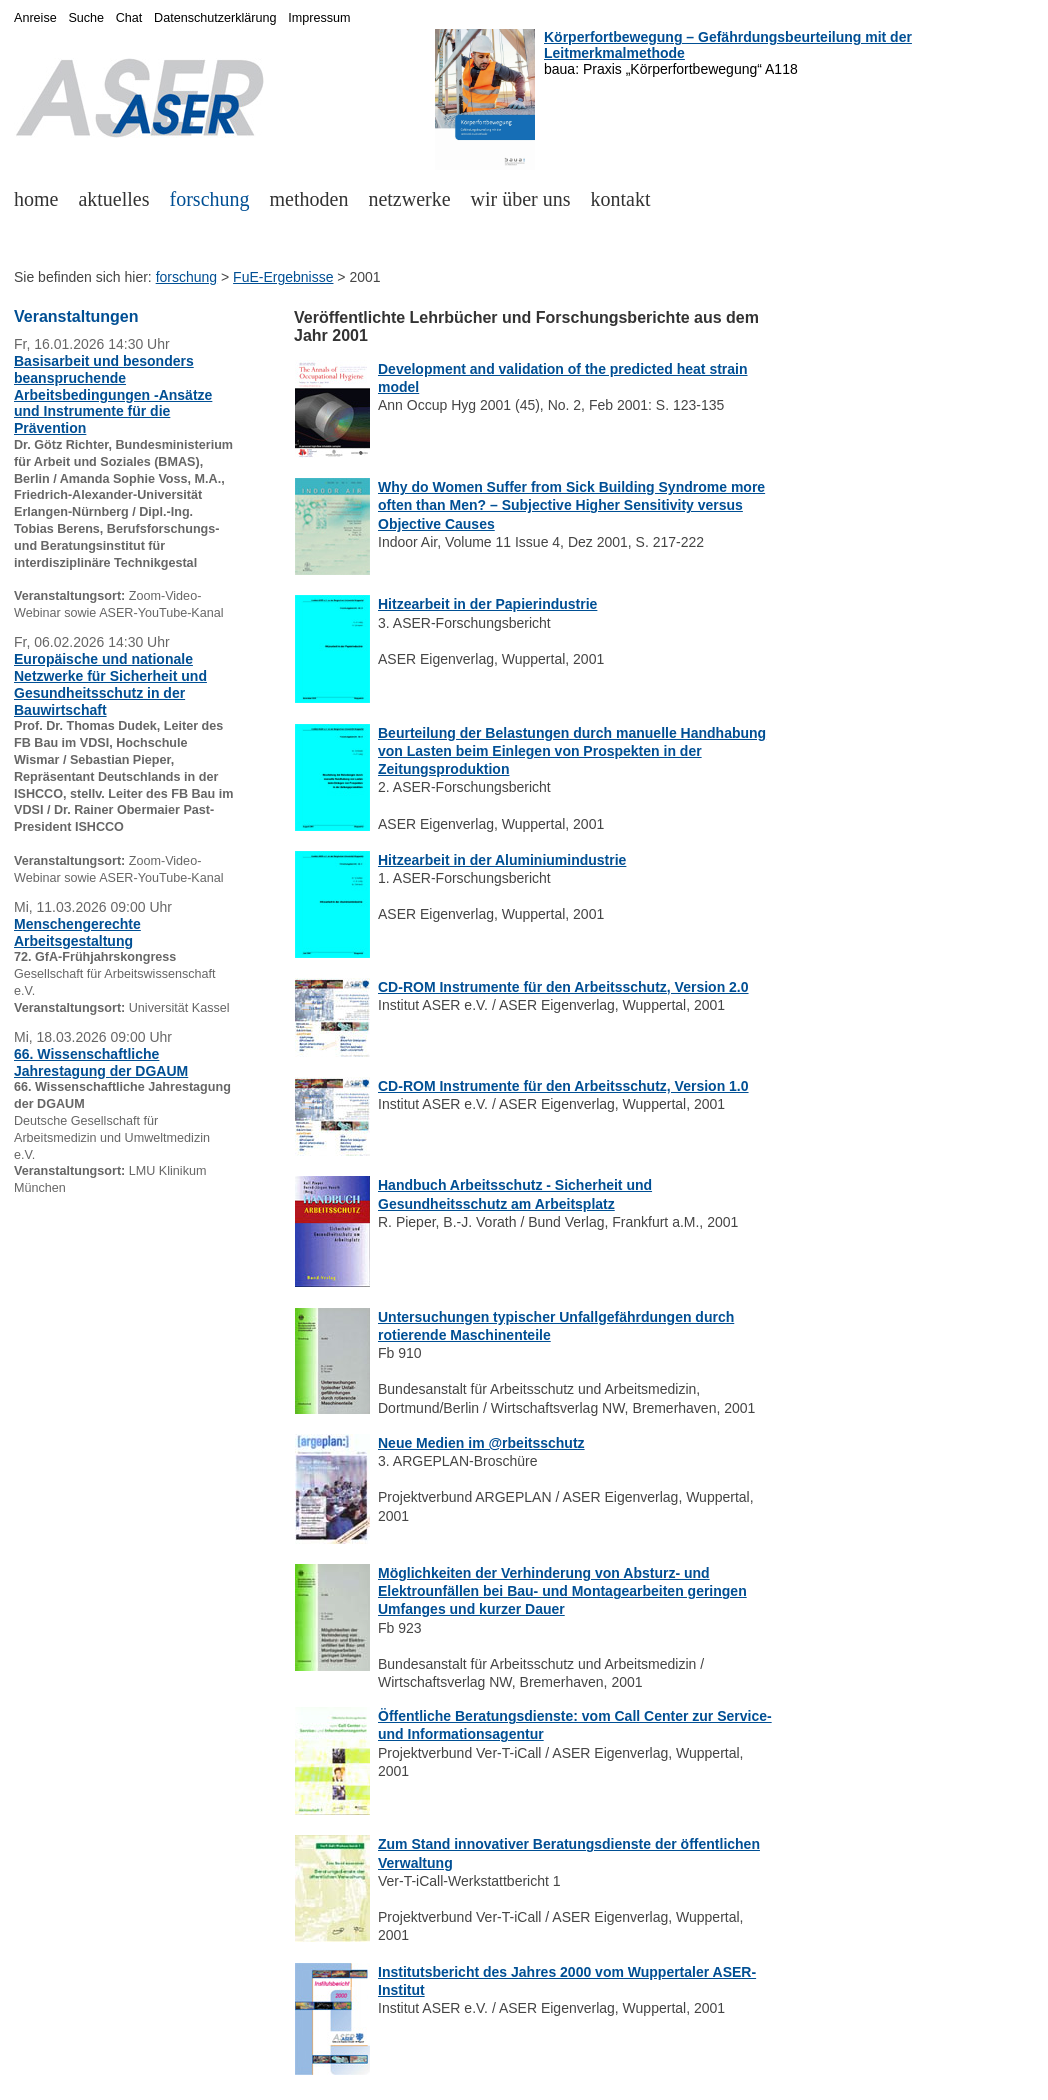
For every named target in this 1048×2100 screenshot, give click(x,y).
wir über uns (521, 199)
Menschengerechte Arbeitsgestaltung (77, 932)
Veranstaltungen (76, 316)
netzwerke (409, 199)
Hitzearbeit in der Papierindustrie (487, 604)
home (36, 199)
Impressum (319, 18)
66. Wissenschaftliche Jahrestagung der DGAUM (101, 1062)
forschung (210, 199)
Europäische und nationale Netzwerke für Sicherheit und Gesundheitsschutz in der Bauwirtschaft (110, 684)
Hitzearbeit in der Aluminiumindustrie (502, 860)
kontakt (621, 199)
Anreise (35, 18)
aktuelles (113, 199)
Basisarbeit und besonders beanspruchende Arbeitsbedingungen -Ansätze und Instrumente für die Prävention (113, 394)
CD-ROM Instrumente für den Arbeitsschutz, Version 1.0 (563, 1086)
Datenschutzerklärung (215, 18)
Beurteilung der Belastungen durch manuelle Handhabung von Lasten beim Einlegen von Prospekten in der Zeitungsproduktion (572, 751)
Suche (86, 18)
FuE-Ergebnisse (283, 277)
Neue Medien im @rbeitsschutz (481, 1443)
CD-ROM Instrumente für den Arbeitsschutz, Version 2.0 (563, 987)
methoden (309, 199)
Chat (129, 18)
